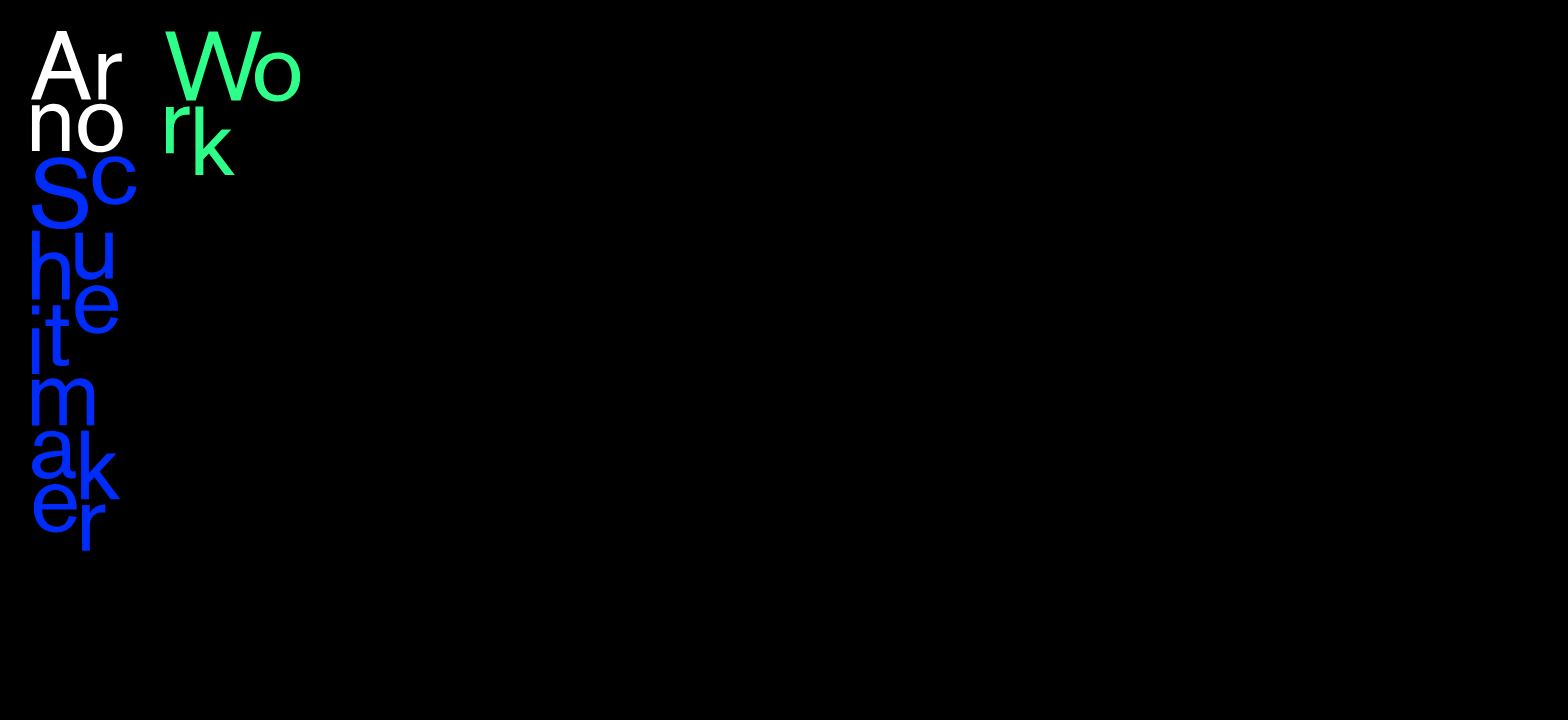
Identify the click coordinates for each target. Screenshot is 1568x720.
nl (1530, 41)
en (1498, 41)
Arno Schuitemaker (85, 291)
